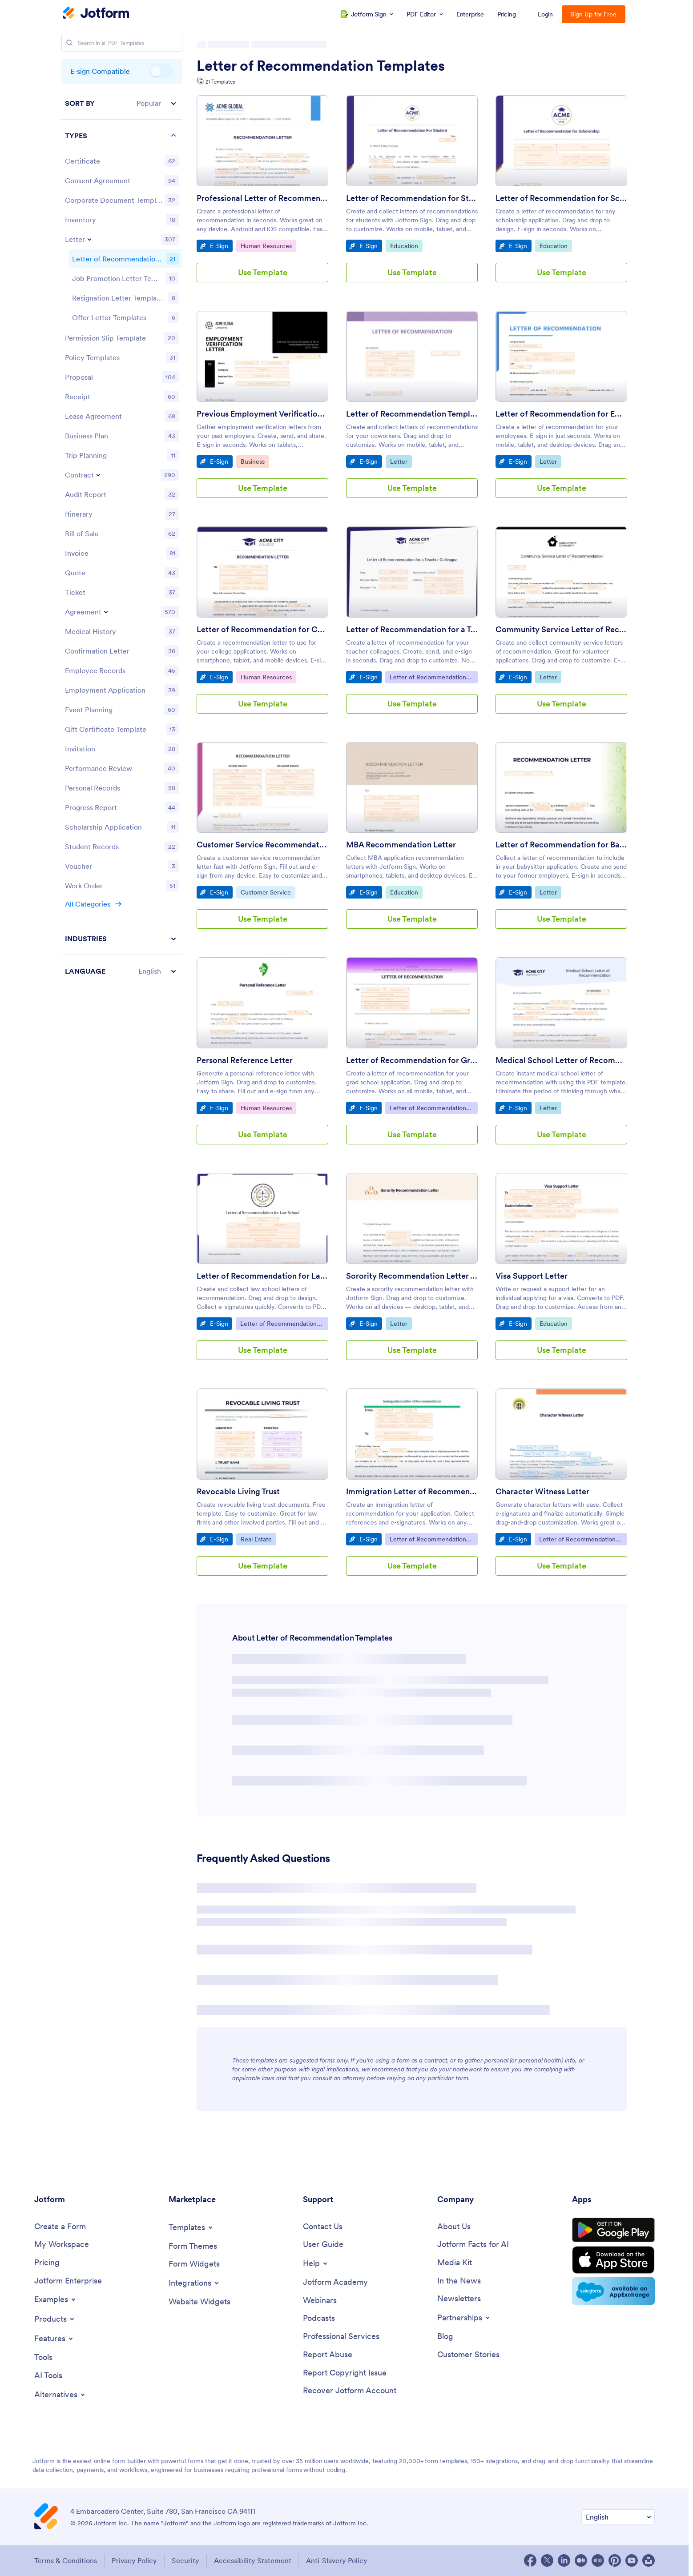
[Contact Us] (322, 2227)
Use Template (262, 272)
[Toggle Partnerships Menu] (464, 2317)
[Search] (69, 43)
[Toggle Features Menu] (54, 2338)
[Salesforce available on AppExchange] (613, 2291)
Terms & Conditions (65, 2560)
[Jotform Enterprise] (68, 2281)
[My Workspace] (61, 2244)
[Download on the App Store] (613, 2260)
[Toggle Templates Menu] (191, 2227)
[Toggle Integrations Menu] (194, 2283)
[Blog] (445, 2336)
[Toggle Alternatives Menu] (60, 2394)
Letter (401, 461)
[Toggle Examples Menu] (55, 2299)
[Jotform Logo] (96, 13)
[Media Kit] (454, 2263)
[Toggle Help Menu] (316, 2263)
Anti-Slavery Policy (336, 2560)
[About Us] (454, 2227)
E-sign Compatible (161, 71)
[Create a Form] (60, 2227)
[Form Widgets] (194, 2264)
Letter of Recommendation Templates (321, 66)
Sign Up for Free (593, 14)
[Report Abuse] (327, 2355)
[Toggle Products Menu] (55, 2319)
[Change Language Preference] (618, 2517)
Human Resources (266, 245)
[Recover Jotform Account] (349, 2391)
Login (545, 14)
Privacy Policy (134, 2560)
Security (185, 2560)
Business (254, 461)
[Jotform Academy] (335, 2282)
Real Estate (258, 1538)
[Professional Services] (341, 2336)
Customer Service (265, 891)
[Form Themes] (193, 2246)
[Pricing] (47, 2263)
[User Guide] (323, 2244)
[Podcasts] (319, 2318)
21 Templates (220, 81)
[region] (121, 537)
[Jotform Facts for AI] (473, 2244)
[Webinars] (320, 2300)
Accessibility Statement (252, 2560)
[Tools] (43, 2357)
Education (406, 245)
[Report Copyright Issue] (345, 2373)
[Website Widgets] (199, 2302)
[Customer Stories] (468, 2355)
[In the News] (459, 2281)
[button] (121, 103)
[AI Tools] (48, 2376)
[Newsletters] (459, 2299)
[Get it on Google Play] (613, 2230)
